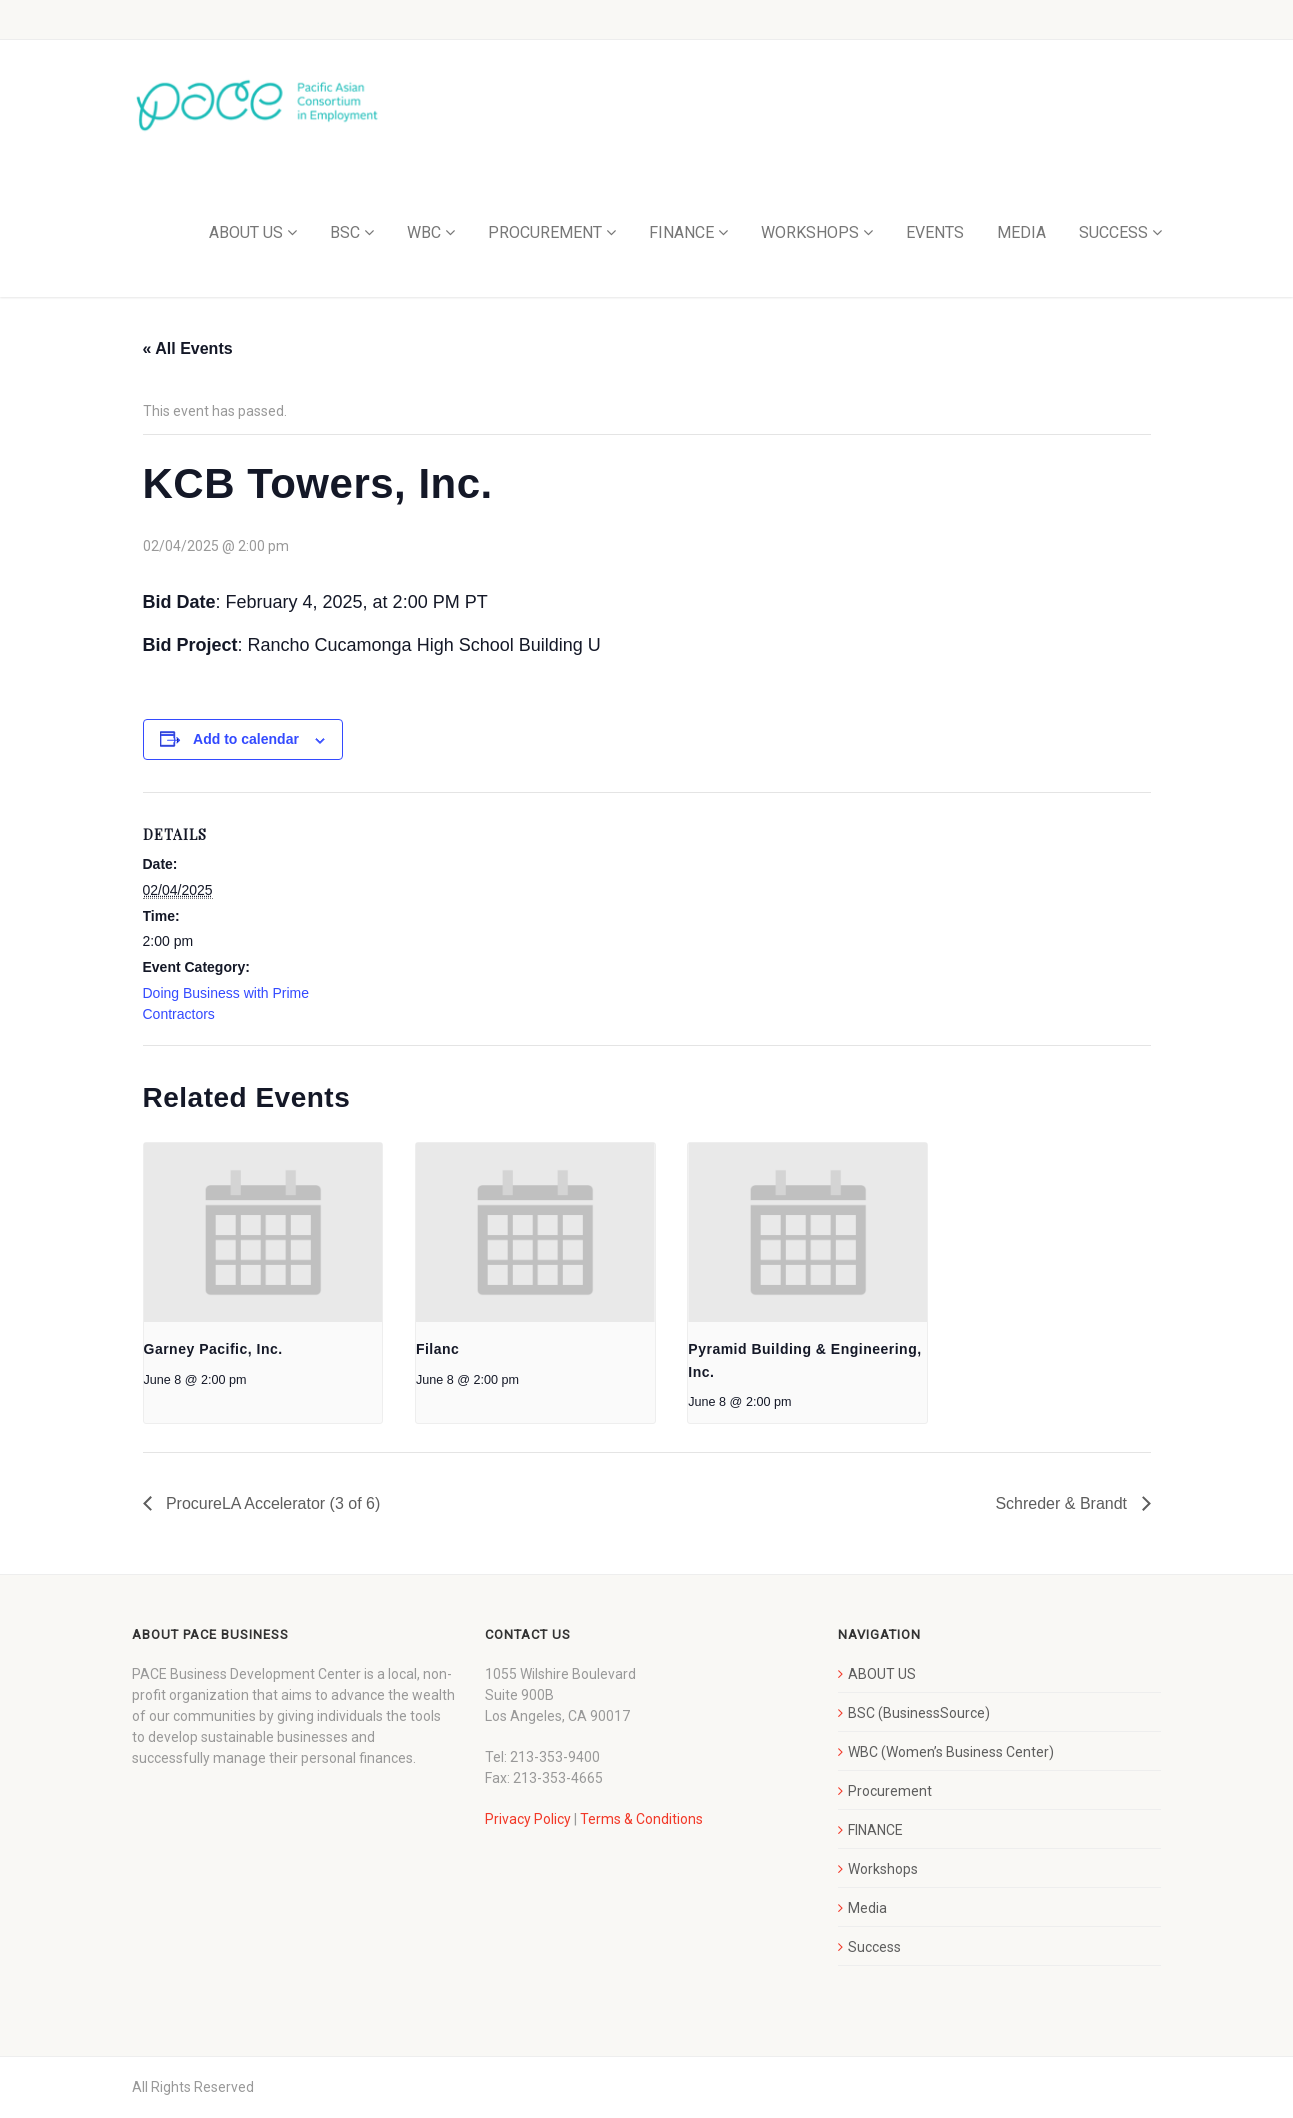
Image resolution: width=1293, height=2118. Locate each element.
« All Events (188, 348)
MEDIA (1021, 232)
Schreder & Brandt (1063, 1503)
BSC (345, 232)
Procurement (890, 1791)
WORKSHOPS (810, 232)
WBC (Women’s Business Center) (951, 1752)
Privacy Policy (528, 1819)
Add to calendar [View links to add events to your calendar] (246, 739)
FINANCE (681, 232)
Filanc (437, 1349)
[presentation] (263, 1232)
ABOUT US (246, 232)
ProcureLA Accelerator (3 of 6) (271, 1503)
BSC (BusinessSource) (919, 1713)
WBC (424, 232)
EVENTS (935, 232)
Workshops (883, 1869)
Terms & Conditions (641, 1819)
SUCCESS (1113, 232)
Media (867, 1908)
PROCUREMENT (545, 232)
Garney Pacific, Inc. (213, 1349)
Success (874, 1947)
